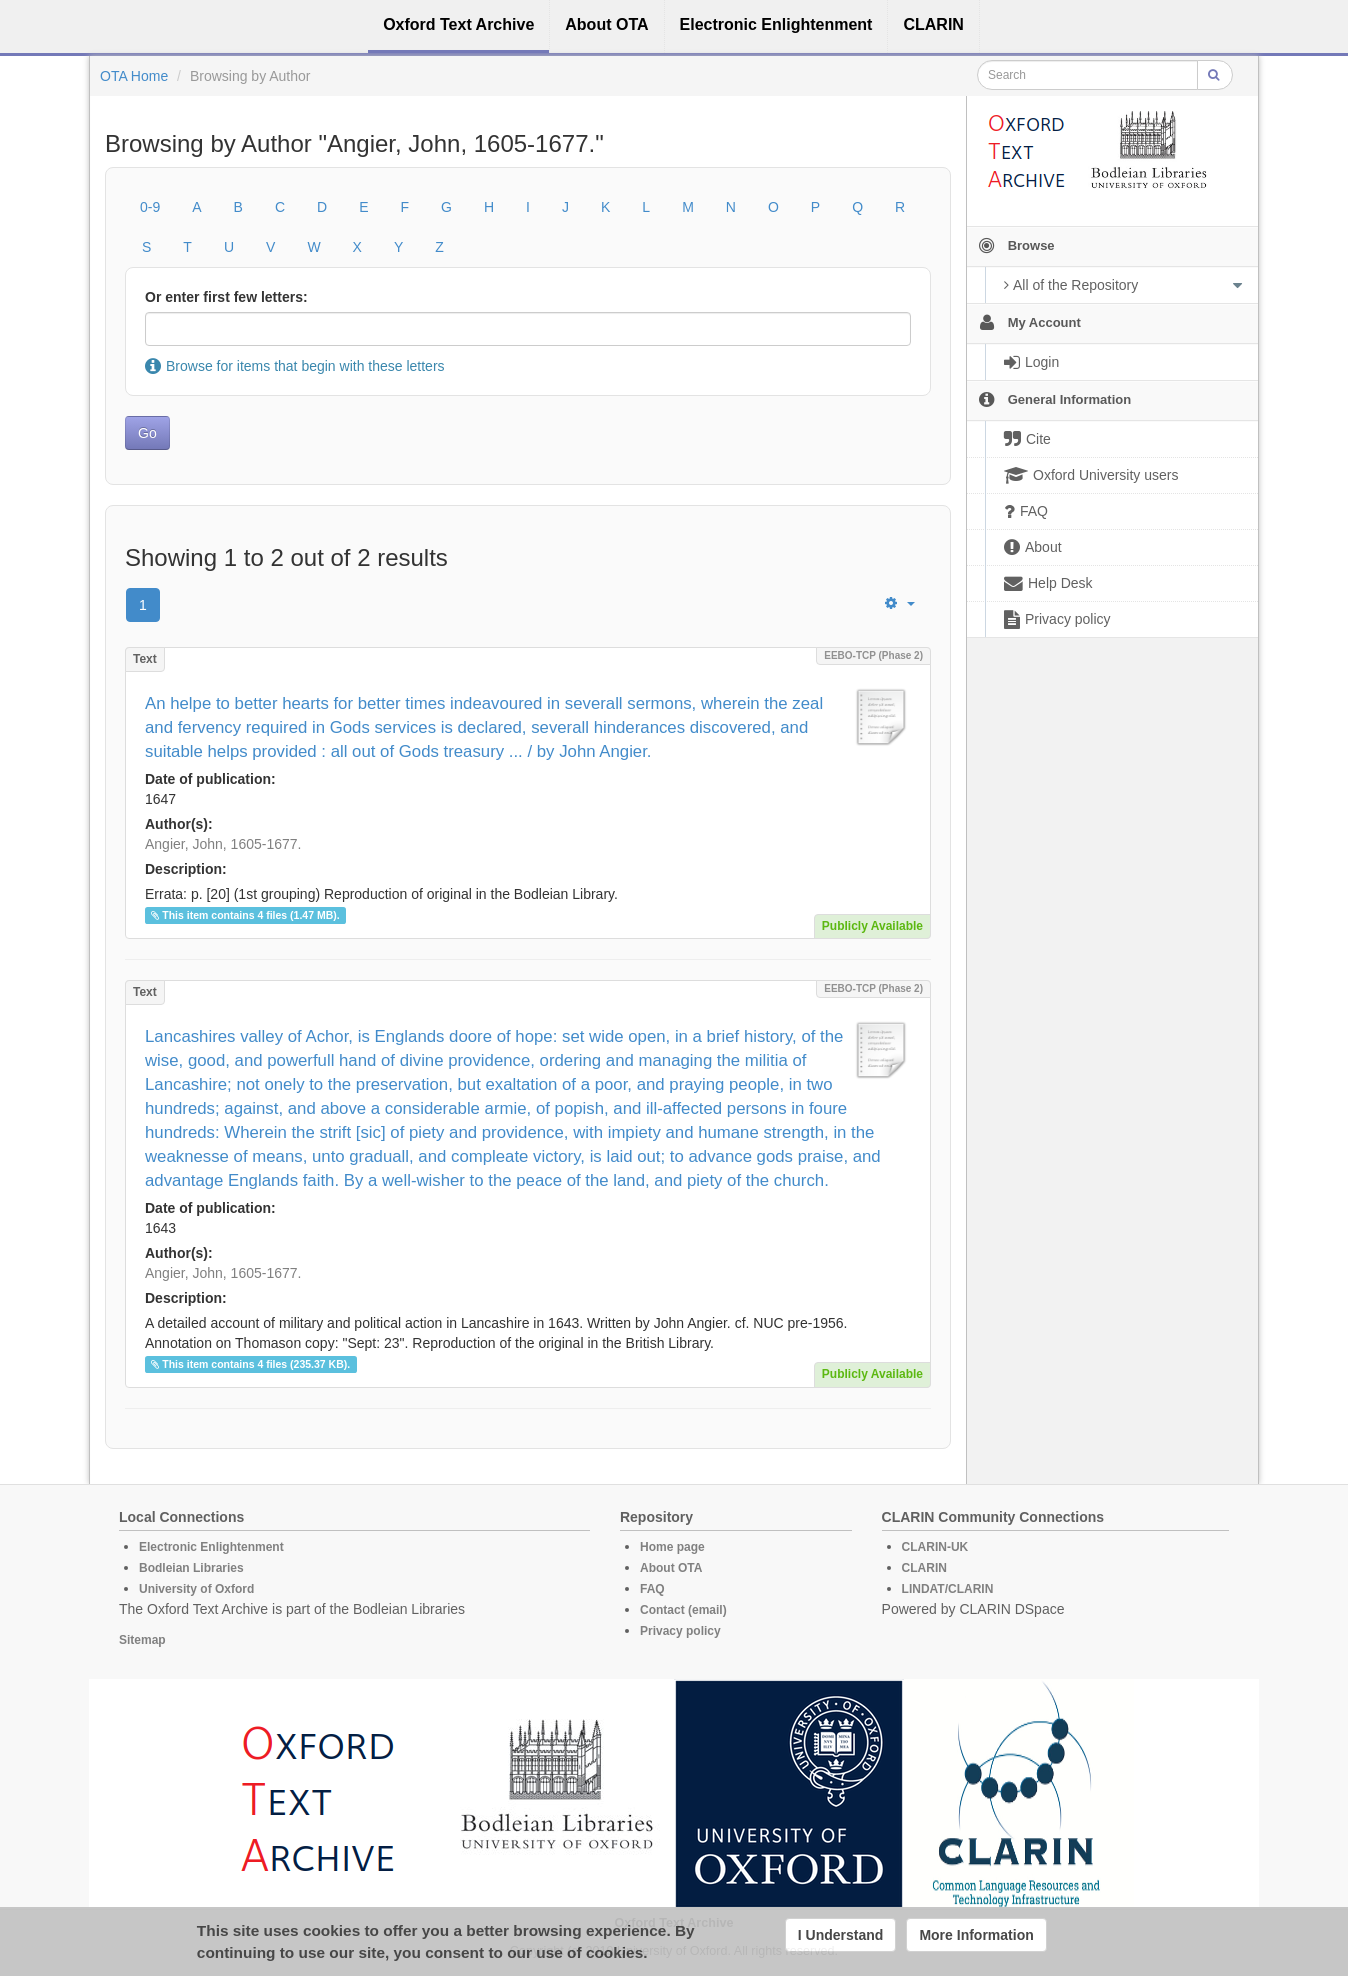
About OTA (671, 1568)
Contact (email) (683, 1610)
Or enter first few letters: (226, 297)
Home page (672, 1547)
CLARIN (924, 1568)
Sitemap (142, 1640)
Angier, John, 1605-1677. (223, 844)
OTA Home (134, 76)
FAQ (652, 1589)
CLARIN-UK (935, 1547)
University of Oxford (196, 1589)
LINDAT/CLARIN (948, 1589)
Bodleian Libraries (191, 1568)
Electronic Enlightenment (211, 1547)
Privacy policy (680, 1631)
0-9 (150, 207)
